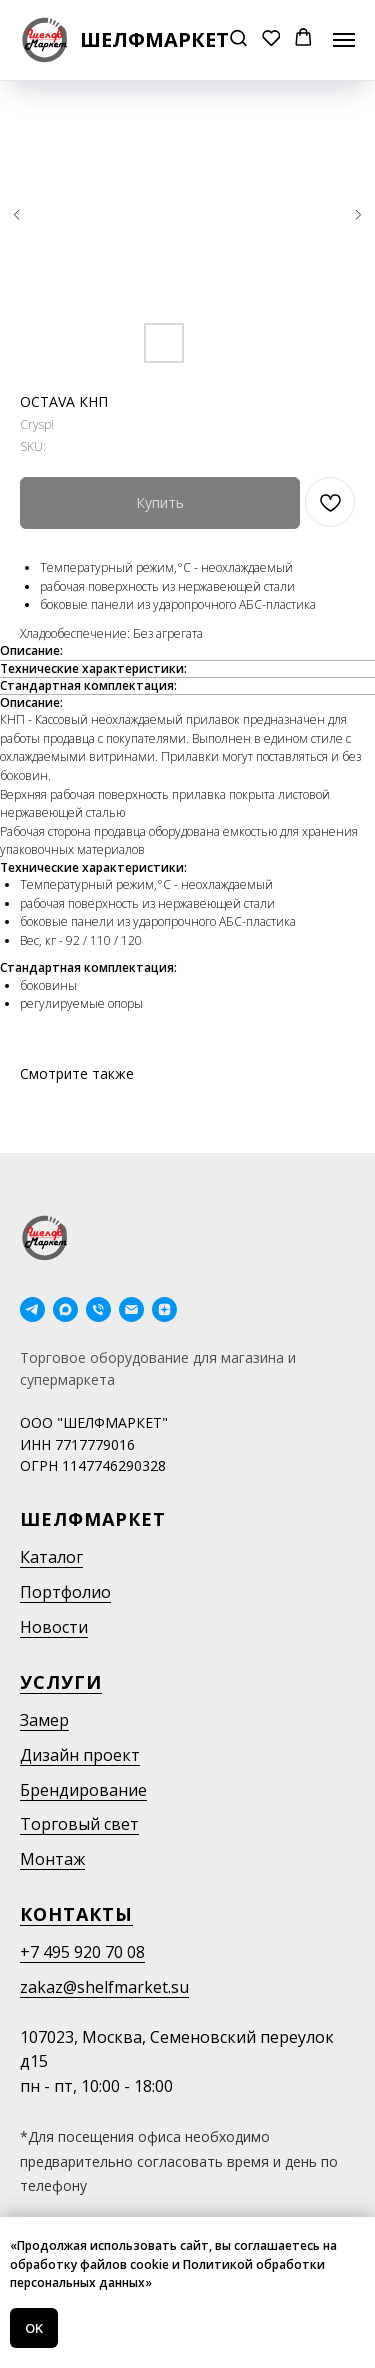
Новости (54, 1627)
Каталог (51, 1557)
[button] (238, 39)
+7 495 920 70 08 (82, 1952)
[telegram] (32, 1309)
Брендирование (83, 1790)
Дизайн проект (80, 1755)
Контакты (76, 1914)
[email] (131, 1309)
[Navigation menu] (344, 40)
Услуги (61, 1682)
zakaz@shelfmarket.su (104, 1987)
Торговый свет (79, 1824)
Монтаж (52, 1859)
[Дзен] (164, 1309)
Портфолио (65, 1592)
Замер (44, 1720)
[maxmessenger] (65, 1309)
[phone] (98, 1309)
